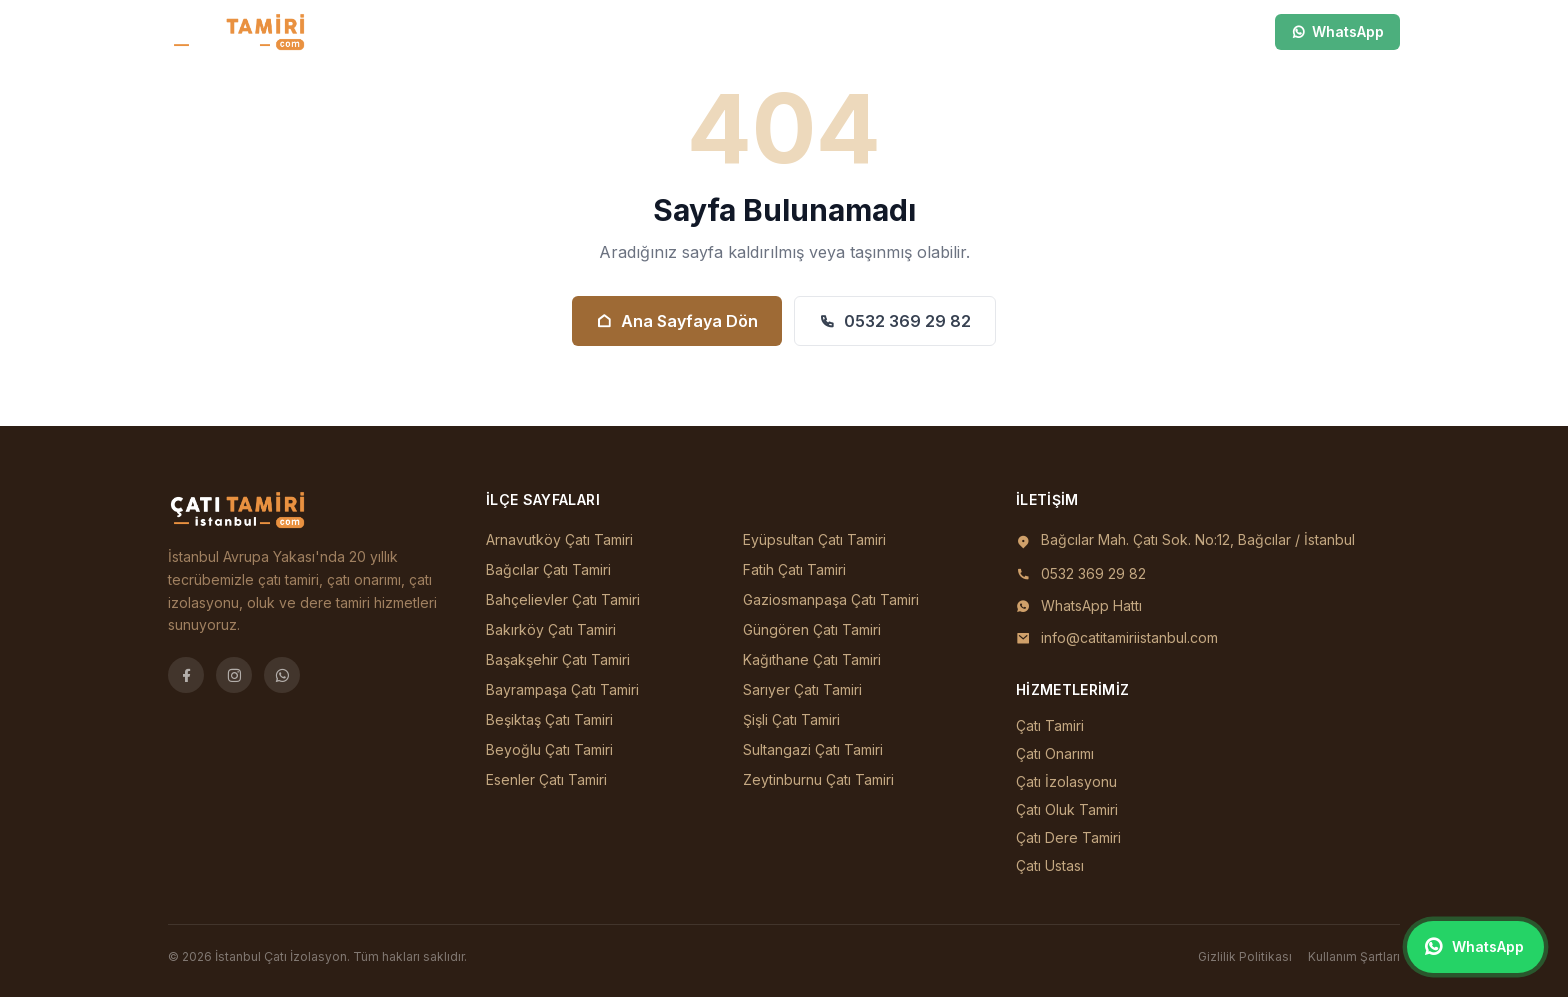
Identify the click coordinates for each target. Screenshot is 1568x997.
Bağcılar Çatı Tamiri (548, 569)
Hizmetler (743, 31)
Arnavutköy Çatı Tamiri (559, 539)
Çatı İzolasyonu (1066, 781)
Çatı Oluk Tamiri (1067, 809)
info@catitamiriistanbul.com (1129, 637)
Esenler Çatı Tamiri (546, 779)
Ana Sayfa (566, 31)
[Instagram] (234, 675)
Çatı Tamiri (1050, 725)
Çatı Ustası (1050, 865)
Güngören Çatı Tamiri (812, 629)
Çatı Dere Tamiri (1068, 837)
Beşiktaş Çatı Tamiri (549, 719)
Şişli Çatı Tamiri (791, 719)
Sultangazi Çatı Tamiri (813, 749)
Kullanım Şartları (1354, 956)
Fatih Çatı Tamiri (794, 569)
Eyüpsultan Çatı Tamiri (814, 539)
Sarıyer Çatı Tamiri (802, 689)
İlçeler (656, 31)
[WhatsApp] (282, 675)
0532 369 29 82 (895, 321)
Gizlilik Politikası (1245, 956)
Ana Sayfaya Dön (677, 321)
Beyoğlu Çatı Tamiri (549, 749)
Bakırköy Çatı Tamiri (551, 629)
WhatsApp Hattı (1091, 605)
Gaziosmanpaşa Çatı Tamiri (831, 599)
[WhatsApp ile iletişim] (1475, 947)
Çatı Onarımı (1055, 753)
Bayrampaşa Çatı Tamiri (562, 689)
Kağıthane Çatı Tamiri (812, 659)
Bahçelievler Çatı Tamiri (563, 599)
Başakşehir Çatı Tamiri (558, 659)
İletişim (825, 31)
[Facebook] (186, 675)
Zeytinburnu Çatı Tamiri (818, 779)
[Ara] (1170, 32)
